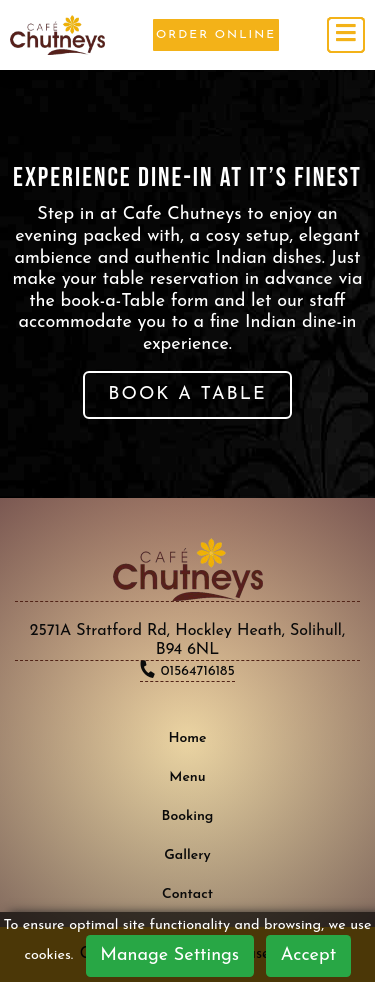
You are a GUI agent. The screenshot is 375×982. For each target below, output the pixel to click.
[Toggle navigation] (346, 35)
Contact (187, 894)
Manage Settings (169, 955)
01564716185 (195, 671)
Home (187, 738)
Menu (187, 777)
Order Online (216, 35)
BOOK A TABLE (187, 394)
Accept (308, 955)
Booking (188, 816)
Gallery (187, 855)
